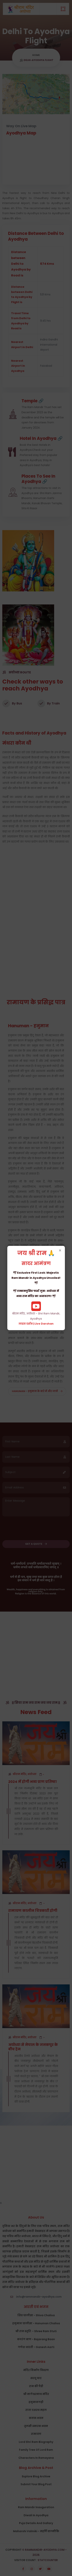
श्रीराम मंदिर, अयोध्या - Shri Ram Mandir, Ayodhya (36, 1288)
